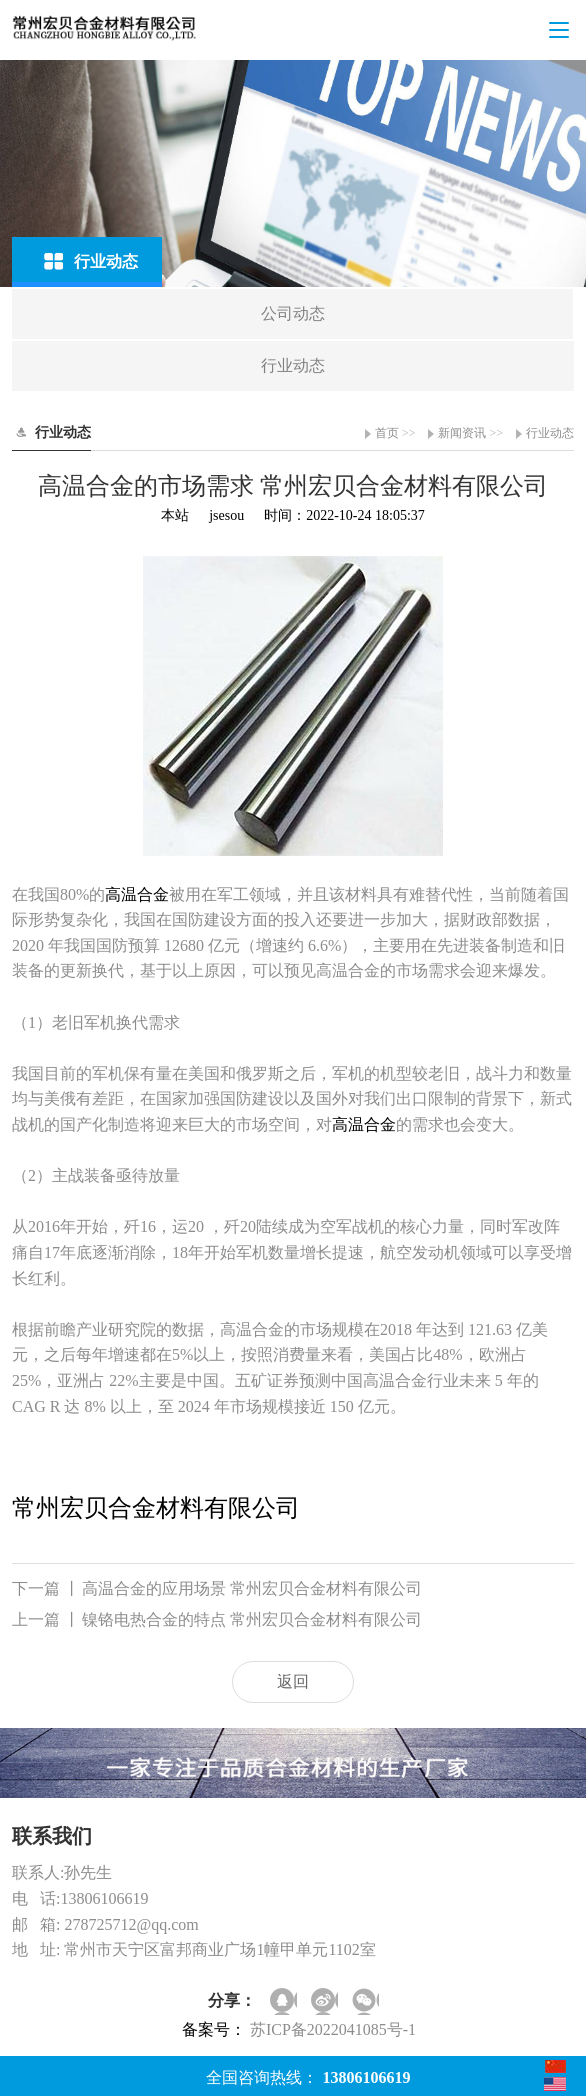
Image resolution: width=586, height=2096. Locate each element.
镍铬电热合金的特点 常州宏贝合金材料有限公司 (217, 1620)
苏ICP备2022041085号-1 (333, 2029)
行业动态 (550, 433)
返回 (293, 1681)
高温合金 (137, 894)
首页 (387, 433)
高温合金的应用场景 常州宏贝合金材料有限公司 (217, 1589)
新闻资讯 (462, 433)
